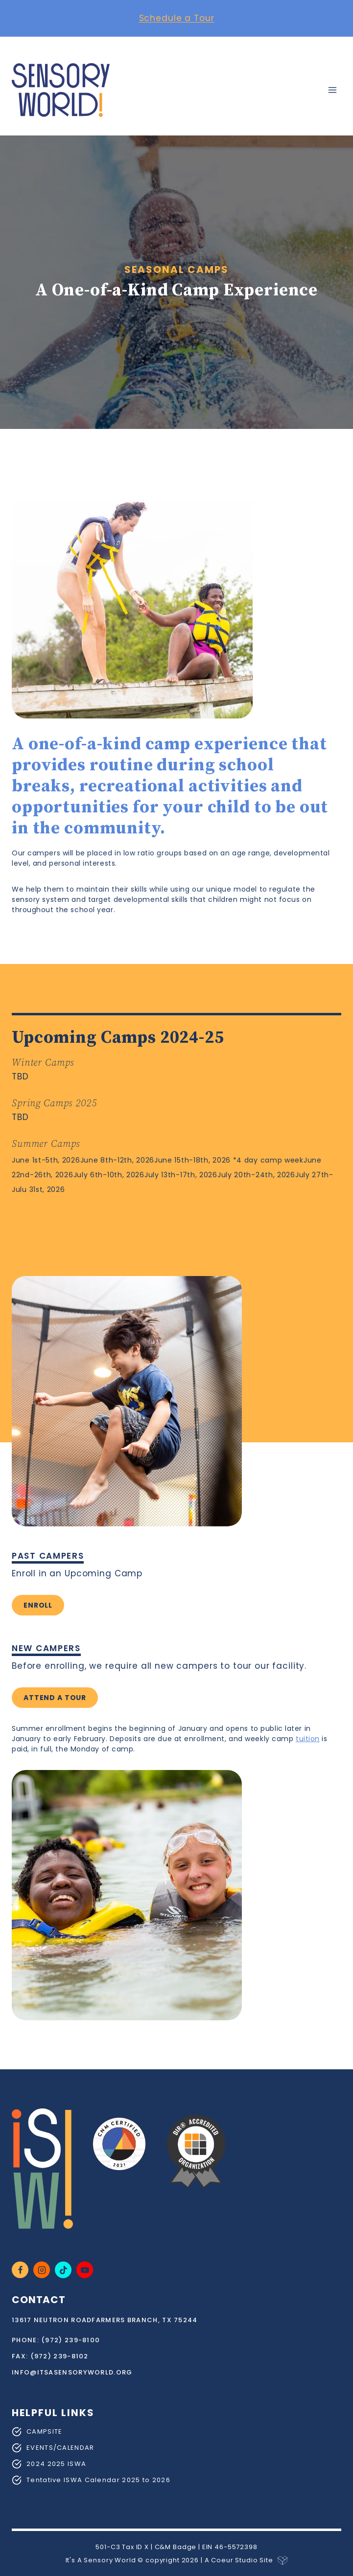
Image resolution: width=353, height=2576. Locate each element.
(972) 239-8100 (70, 2340)
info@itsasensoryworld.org (72, 2372)
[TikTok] (63, 2270)
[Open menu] (332, 90)
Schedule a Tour (176, 18)
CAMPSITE (44, 2431)
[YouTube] (84, 2270)
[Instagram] (41, 2270)
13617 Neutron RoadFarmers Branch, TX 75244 (105, 2320)
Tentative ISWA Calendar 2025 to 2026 (98, 2480)
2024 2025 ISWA (56, 2463)
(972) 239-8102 (59, 2356)
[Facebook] (20, 2270)
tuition (308, 1739)
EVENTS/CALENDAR (60, 2447)
